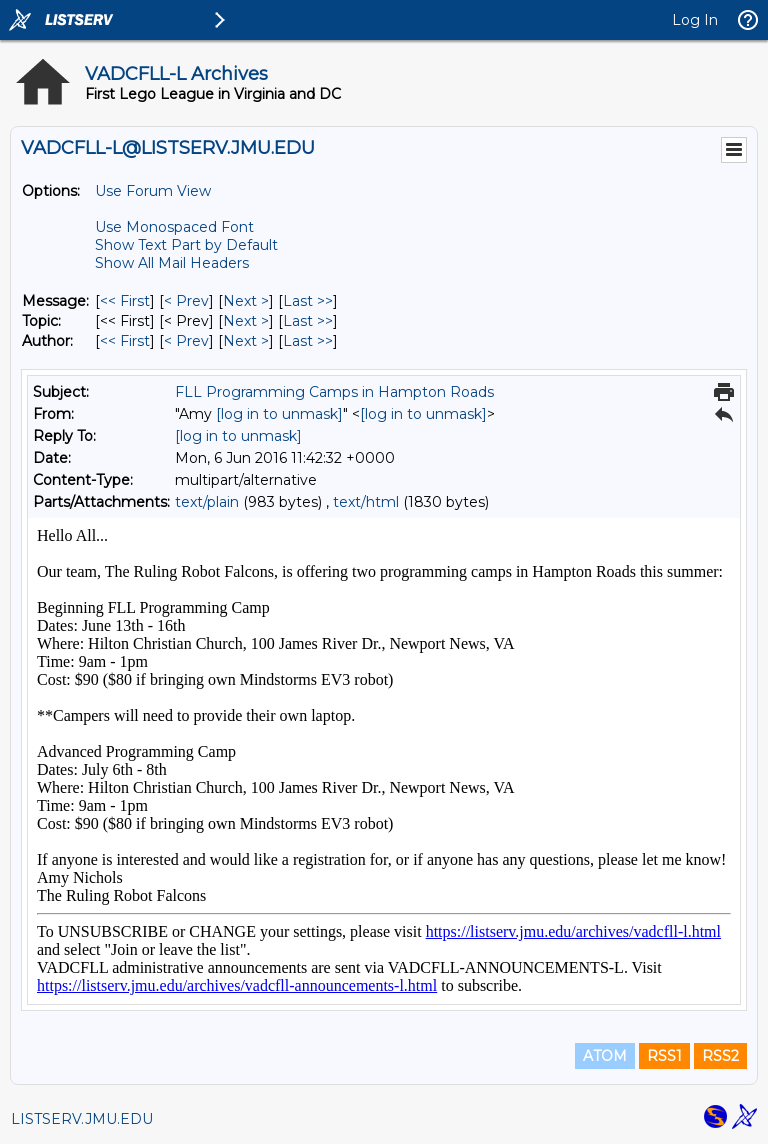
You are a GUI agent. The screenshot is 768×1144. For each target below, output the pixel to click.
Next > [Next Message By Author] (246, 341)
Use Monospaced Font (174, 227)
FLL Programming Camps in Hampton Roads (334, 392)
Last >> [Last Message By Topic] (308, 321)
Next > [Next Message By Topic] (246, 321)
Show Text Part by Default (186, 245)
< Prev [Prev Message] (186, 301)
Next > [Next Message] (246, 301)
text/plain (207, 502)
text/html (366, 502)
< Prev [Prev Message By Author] (186, 341)
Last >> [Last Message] (308, 301)
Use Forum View (153, 191)
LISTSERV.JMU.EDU (82, 1119)
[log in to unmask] (279, 414)
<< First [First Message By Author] (125, 341)
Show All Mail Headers (172, 263)
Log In (695, 20)
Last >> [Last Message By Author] (308, 341)
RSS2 (720, 1056)
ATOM (605, 1056)
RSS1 (664, 1056)
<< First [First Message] (125, 301)
